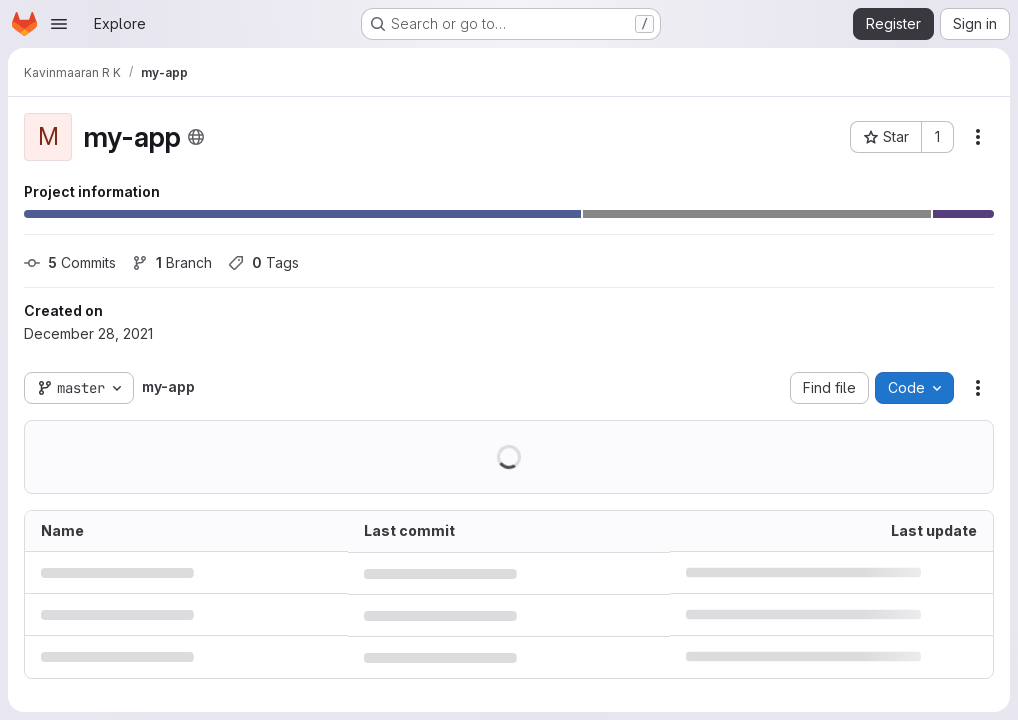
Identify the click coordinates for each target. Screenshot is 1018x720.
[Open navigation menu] (59, 24)
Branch (172, 262)
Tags (263, 262)
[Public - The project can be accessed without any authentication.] (196, 137)
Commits (70, 262)
